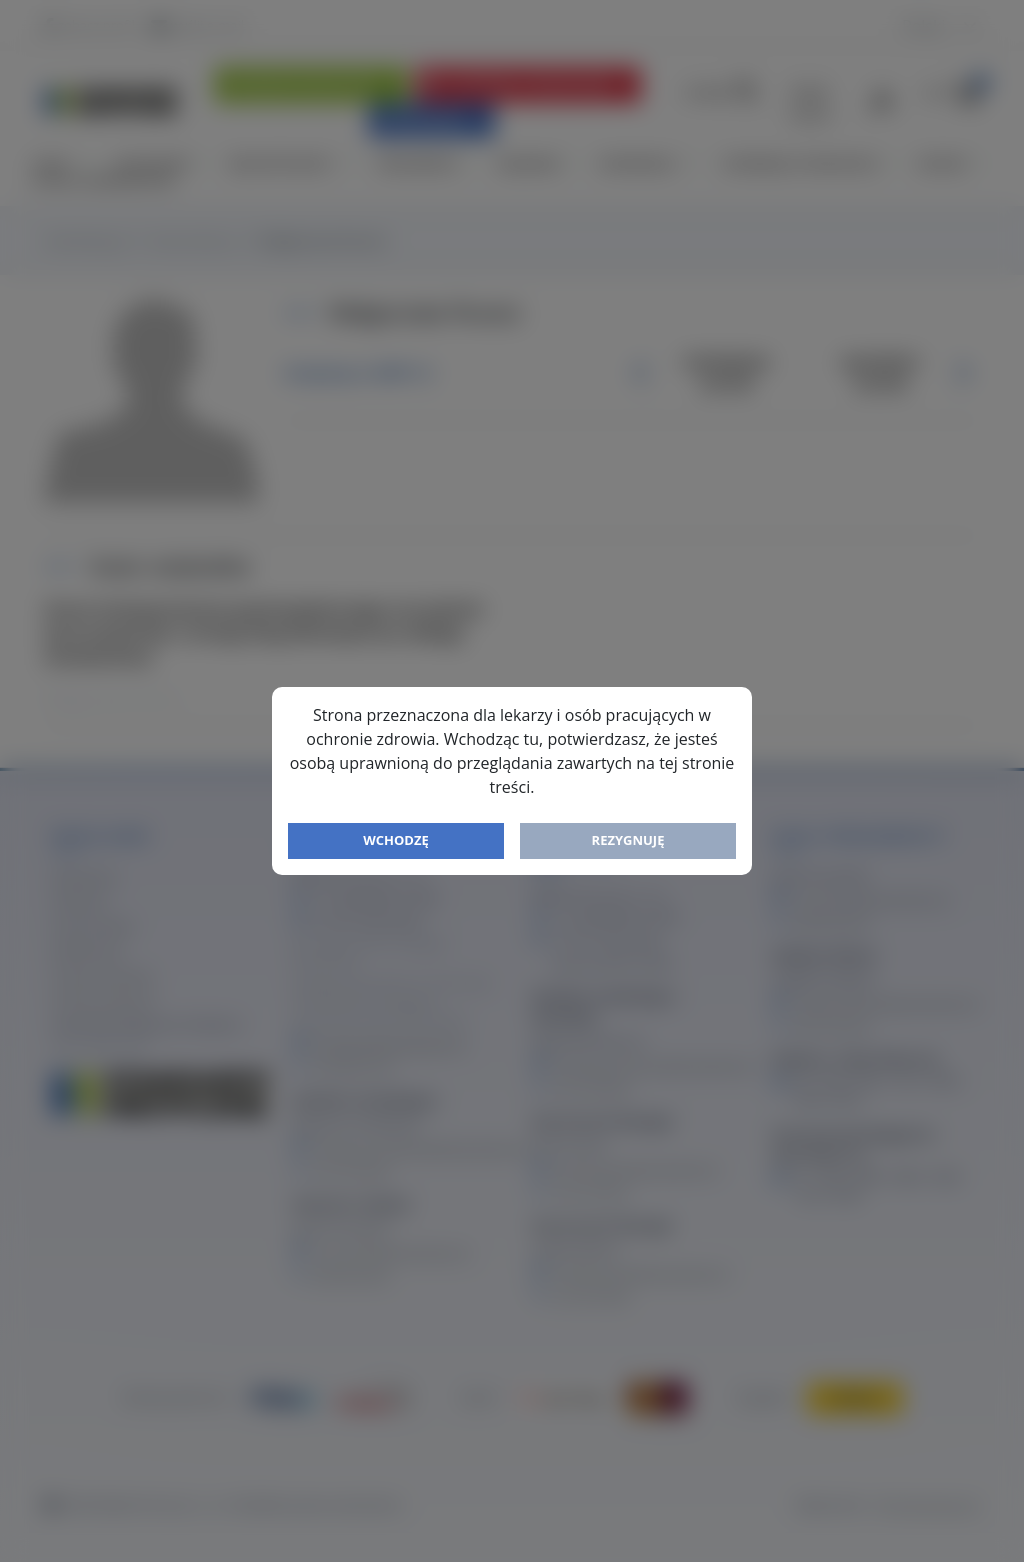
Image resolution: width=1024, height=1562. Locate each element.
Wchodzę (396, 840)
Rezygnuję (628, 840)
